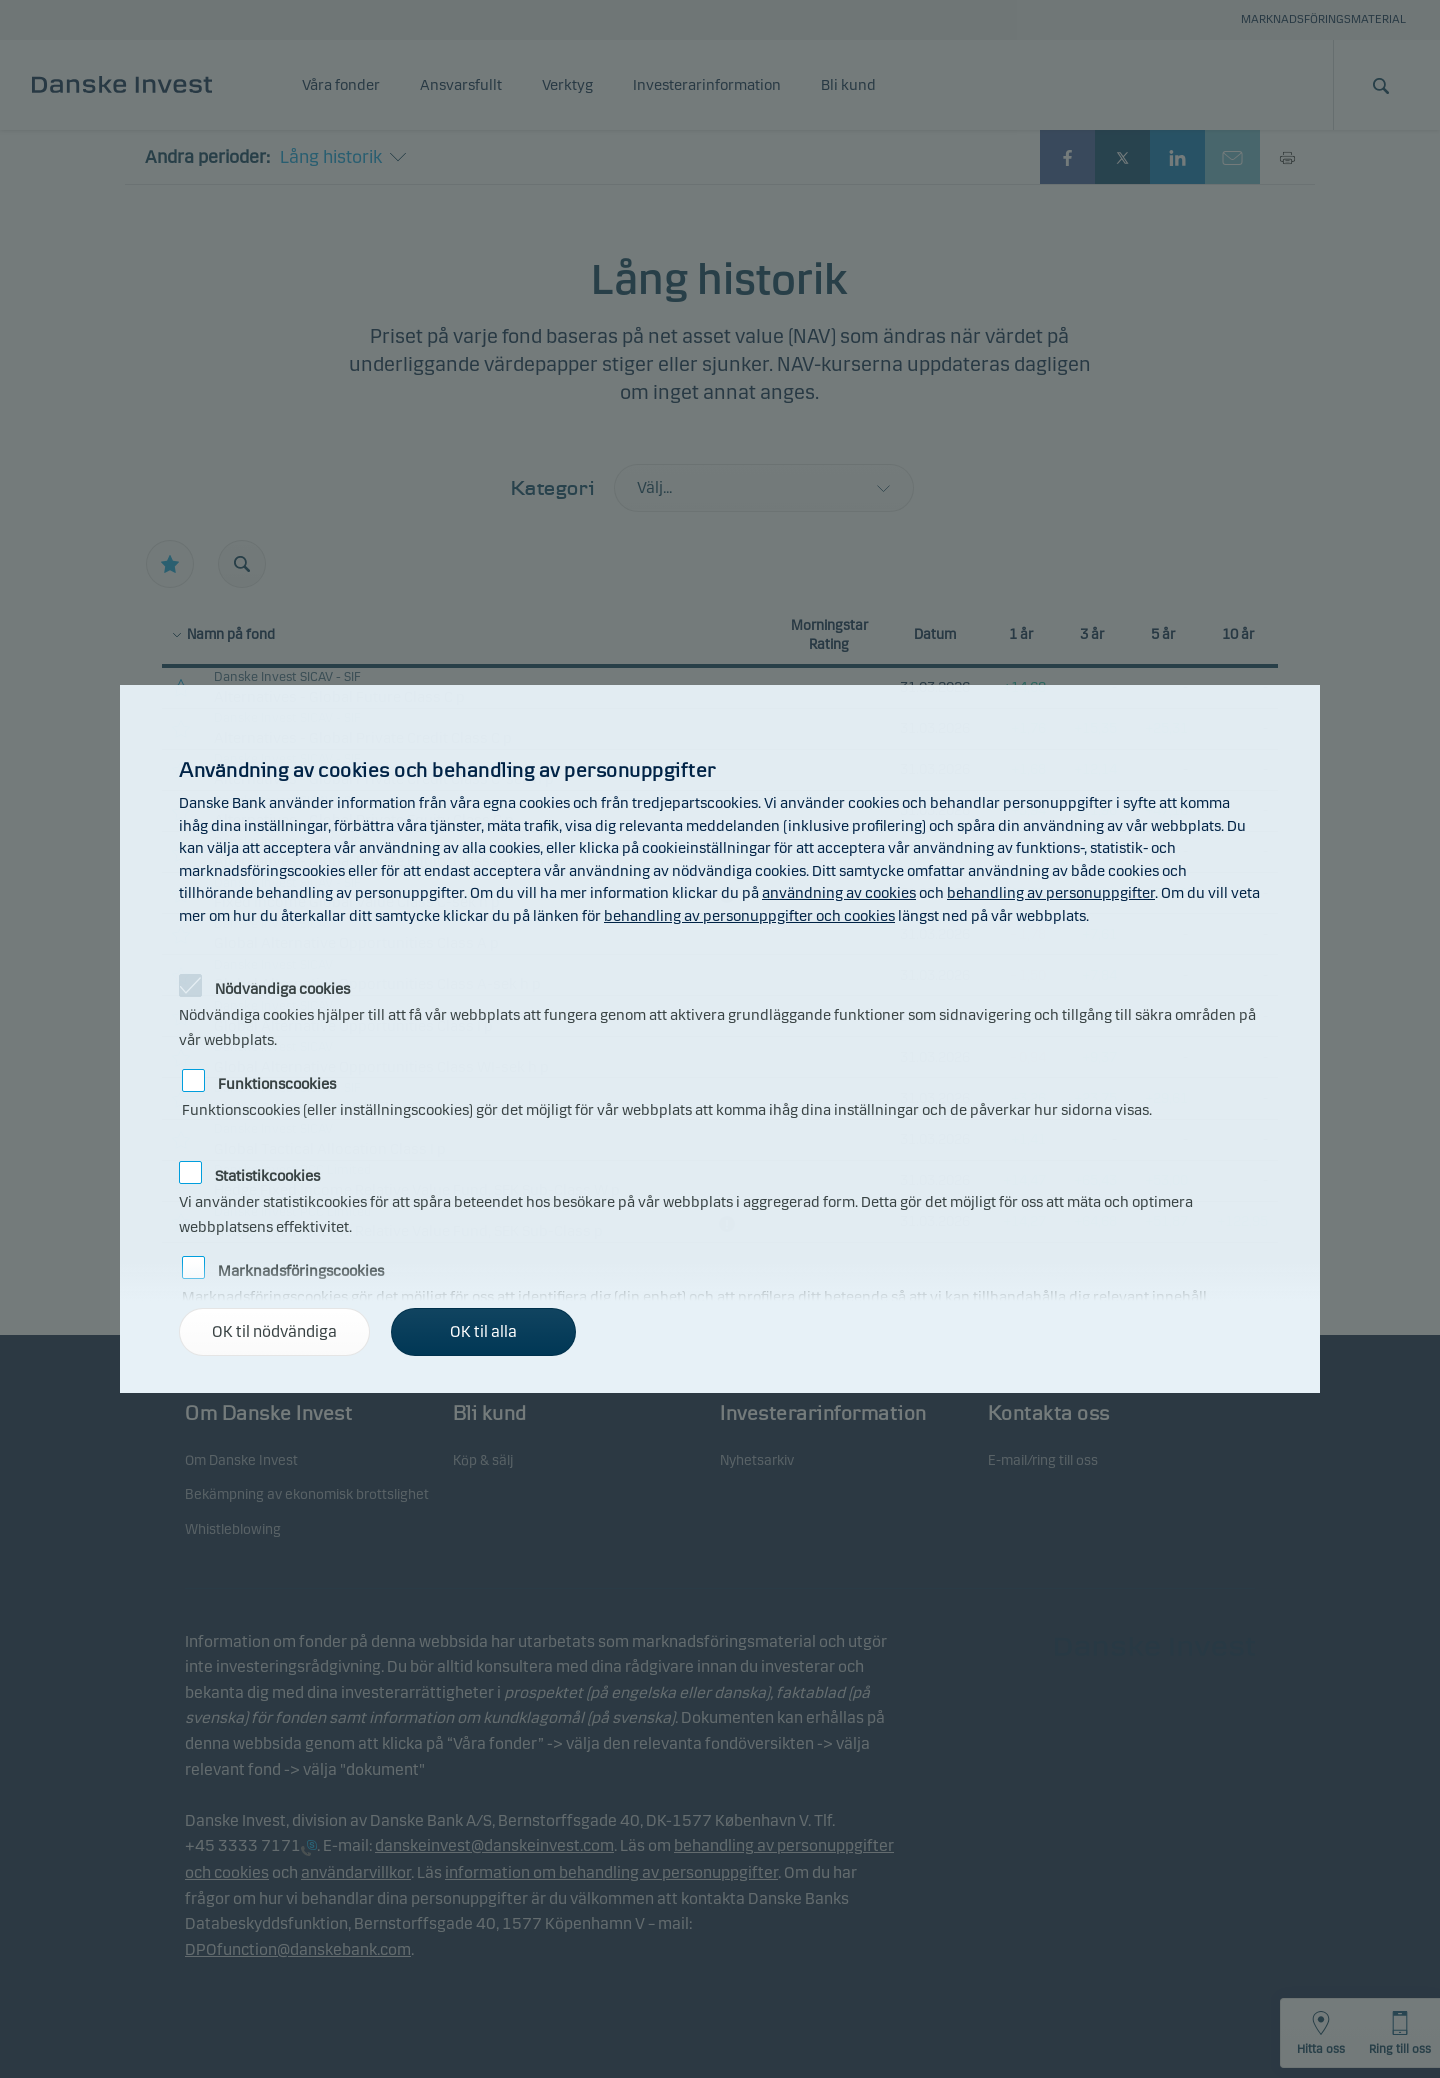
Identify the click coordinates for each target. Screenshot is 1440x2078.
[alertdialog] (720, 1039)
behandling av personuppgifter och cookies (749, 916)
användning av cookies (839, 893)
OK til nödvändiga (274, 1331)
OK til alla (483, 1331)
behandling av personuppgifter (1051, 893)
